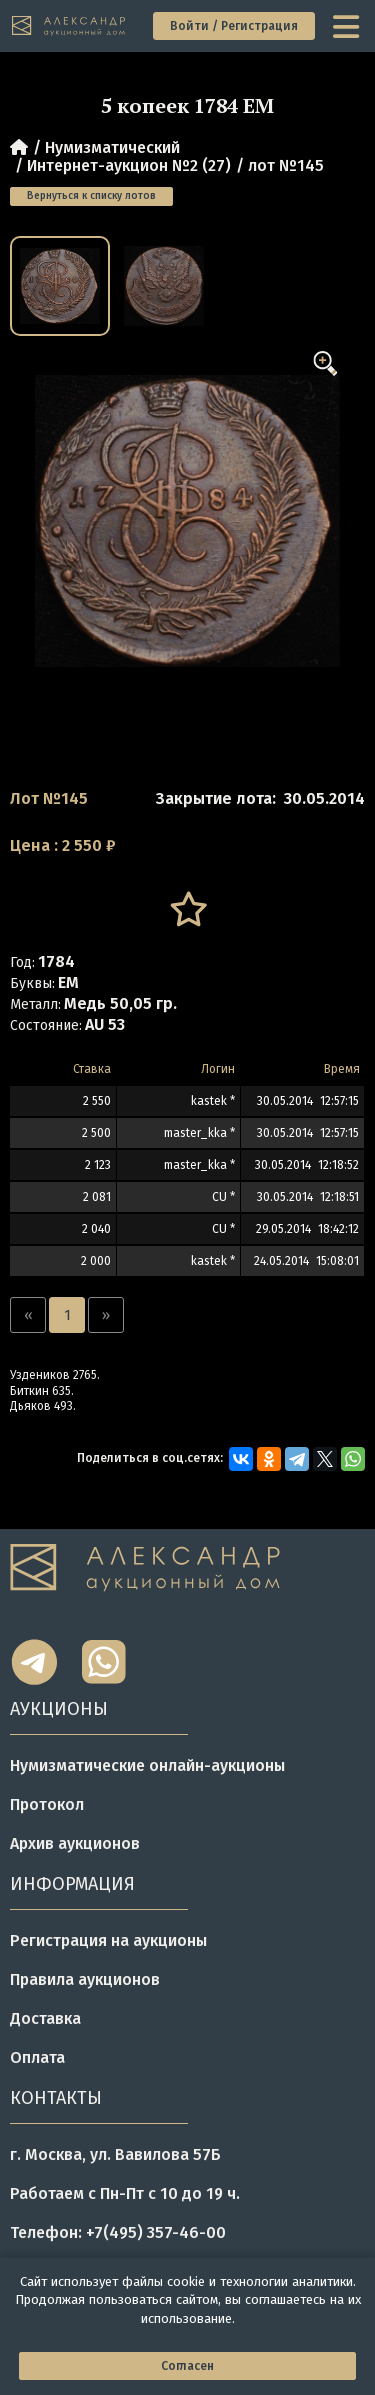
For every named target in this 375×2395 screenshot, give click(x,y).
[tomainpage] (69, 26)
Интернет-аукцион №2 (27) (129, 165)
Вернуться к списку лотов (91, 196)
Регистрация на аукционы (108, 1940)
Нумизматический (112, 147)
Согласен (187, 2366)
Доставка (45, 2018)
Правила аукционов (85, 1979)
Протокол (47, 1804)
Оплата (37, 2057)
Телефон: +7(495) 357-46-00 (118, 2232)
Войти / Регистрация (234, 26)
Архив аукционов (75, 1843)
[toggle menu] (348, 26)
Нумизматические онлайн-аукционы (147, 1765)
